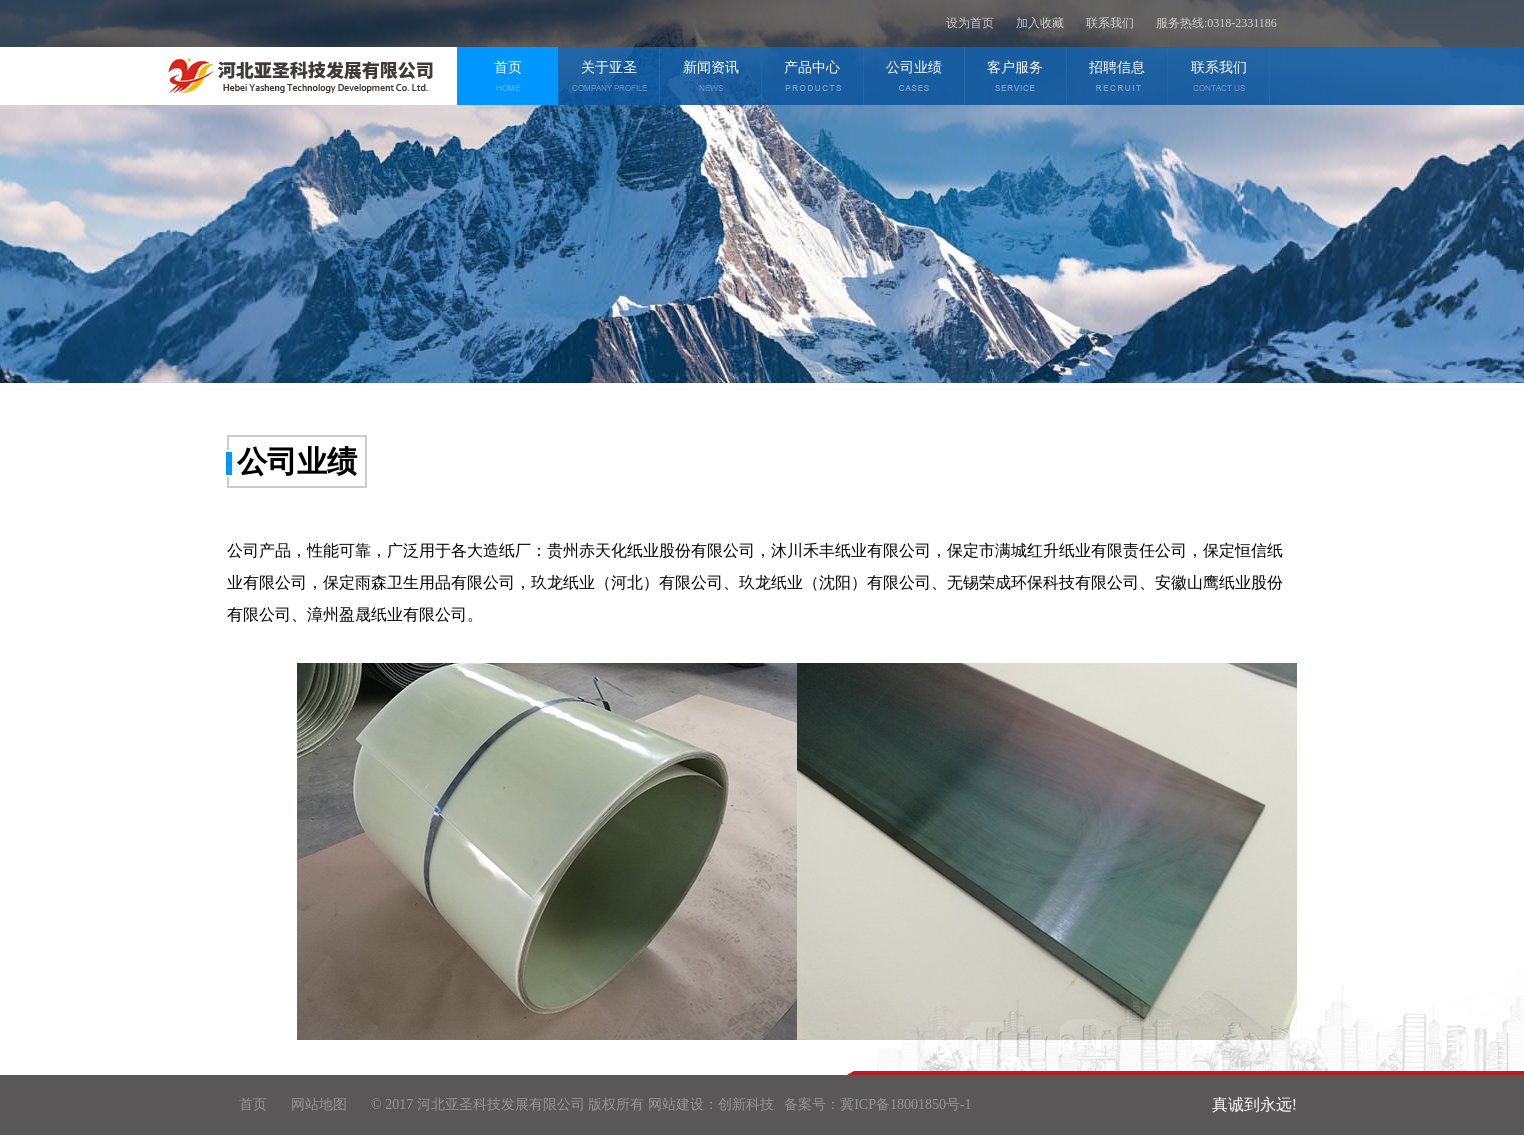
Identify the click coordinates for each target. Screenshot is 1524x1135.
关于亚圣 (609, 78)
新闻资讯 (710, 78)
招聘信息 (1117, 78)
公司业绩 (914, 78)
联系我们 (1110, 23)
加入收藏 (1040, 23)
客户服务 (1015, 78)
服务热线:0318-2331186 (1216, 23)
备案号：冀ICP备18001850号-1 (877, 1104)
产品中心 (812, 78)
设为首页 (970, 23)
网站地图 (319, 1104)
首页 (507, 78)
